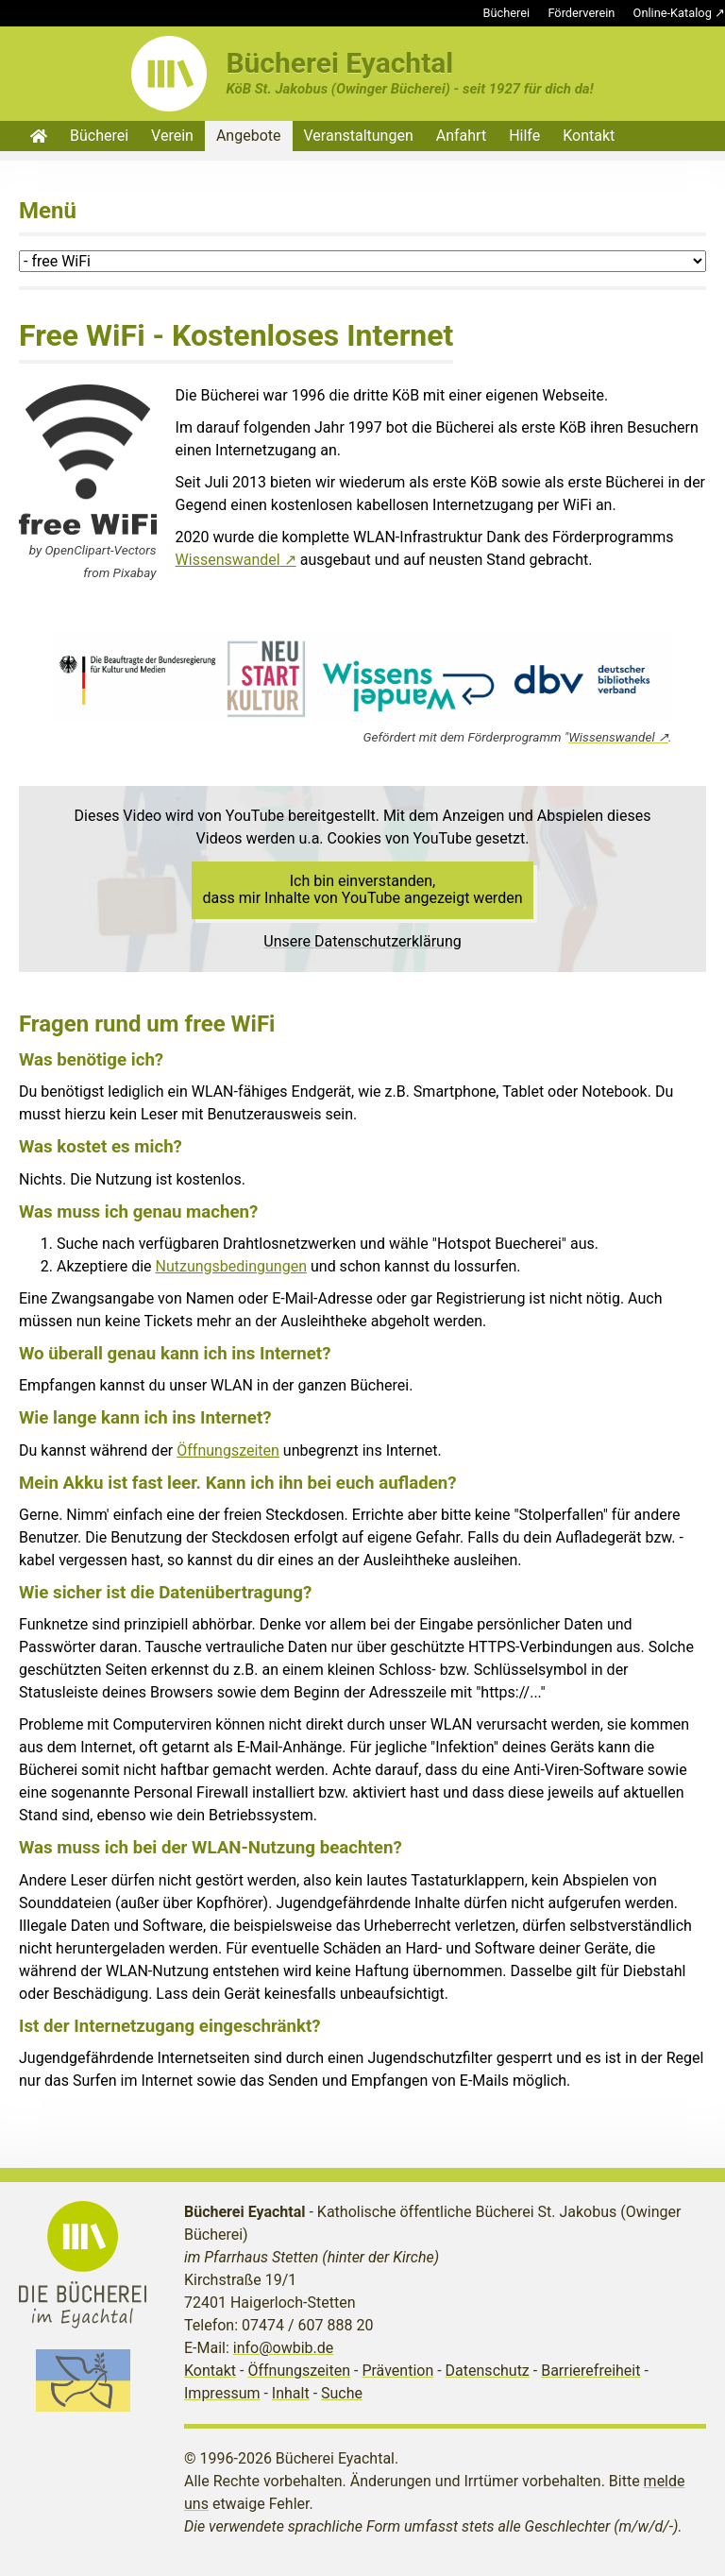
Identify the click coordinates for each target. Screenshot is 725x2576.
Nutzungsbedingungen (231, 1266)
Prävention (397, 2371)
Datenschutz (488, 2371)
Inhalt (291, 2393)
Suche (341, 2393)
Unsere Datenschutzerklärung (362, 941)
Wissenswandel (228, 560)
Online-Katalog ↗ (679, 13)
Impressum (222, 2393)
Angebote (248, 136)
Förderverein (581, 13)
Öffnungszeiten (228, 1450)
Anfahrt (461, 136)
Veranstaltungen (358, 136)
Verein (172, 136)
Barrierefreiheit (590, 2371)
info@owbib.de (283, 2348)
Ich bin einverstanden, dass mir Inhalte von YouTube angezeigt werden (363, 889)
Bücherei (507, 13)
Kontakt (589, 136)
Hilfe (524, 136)
